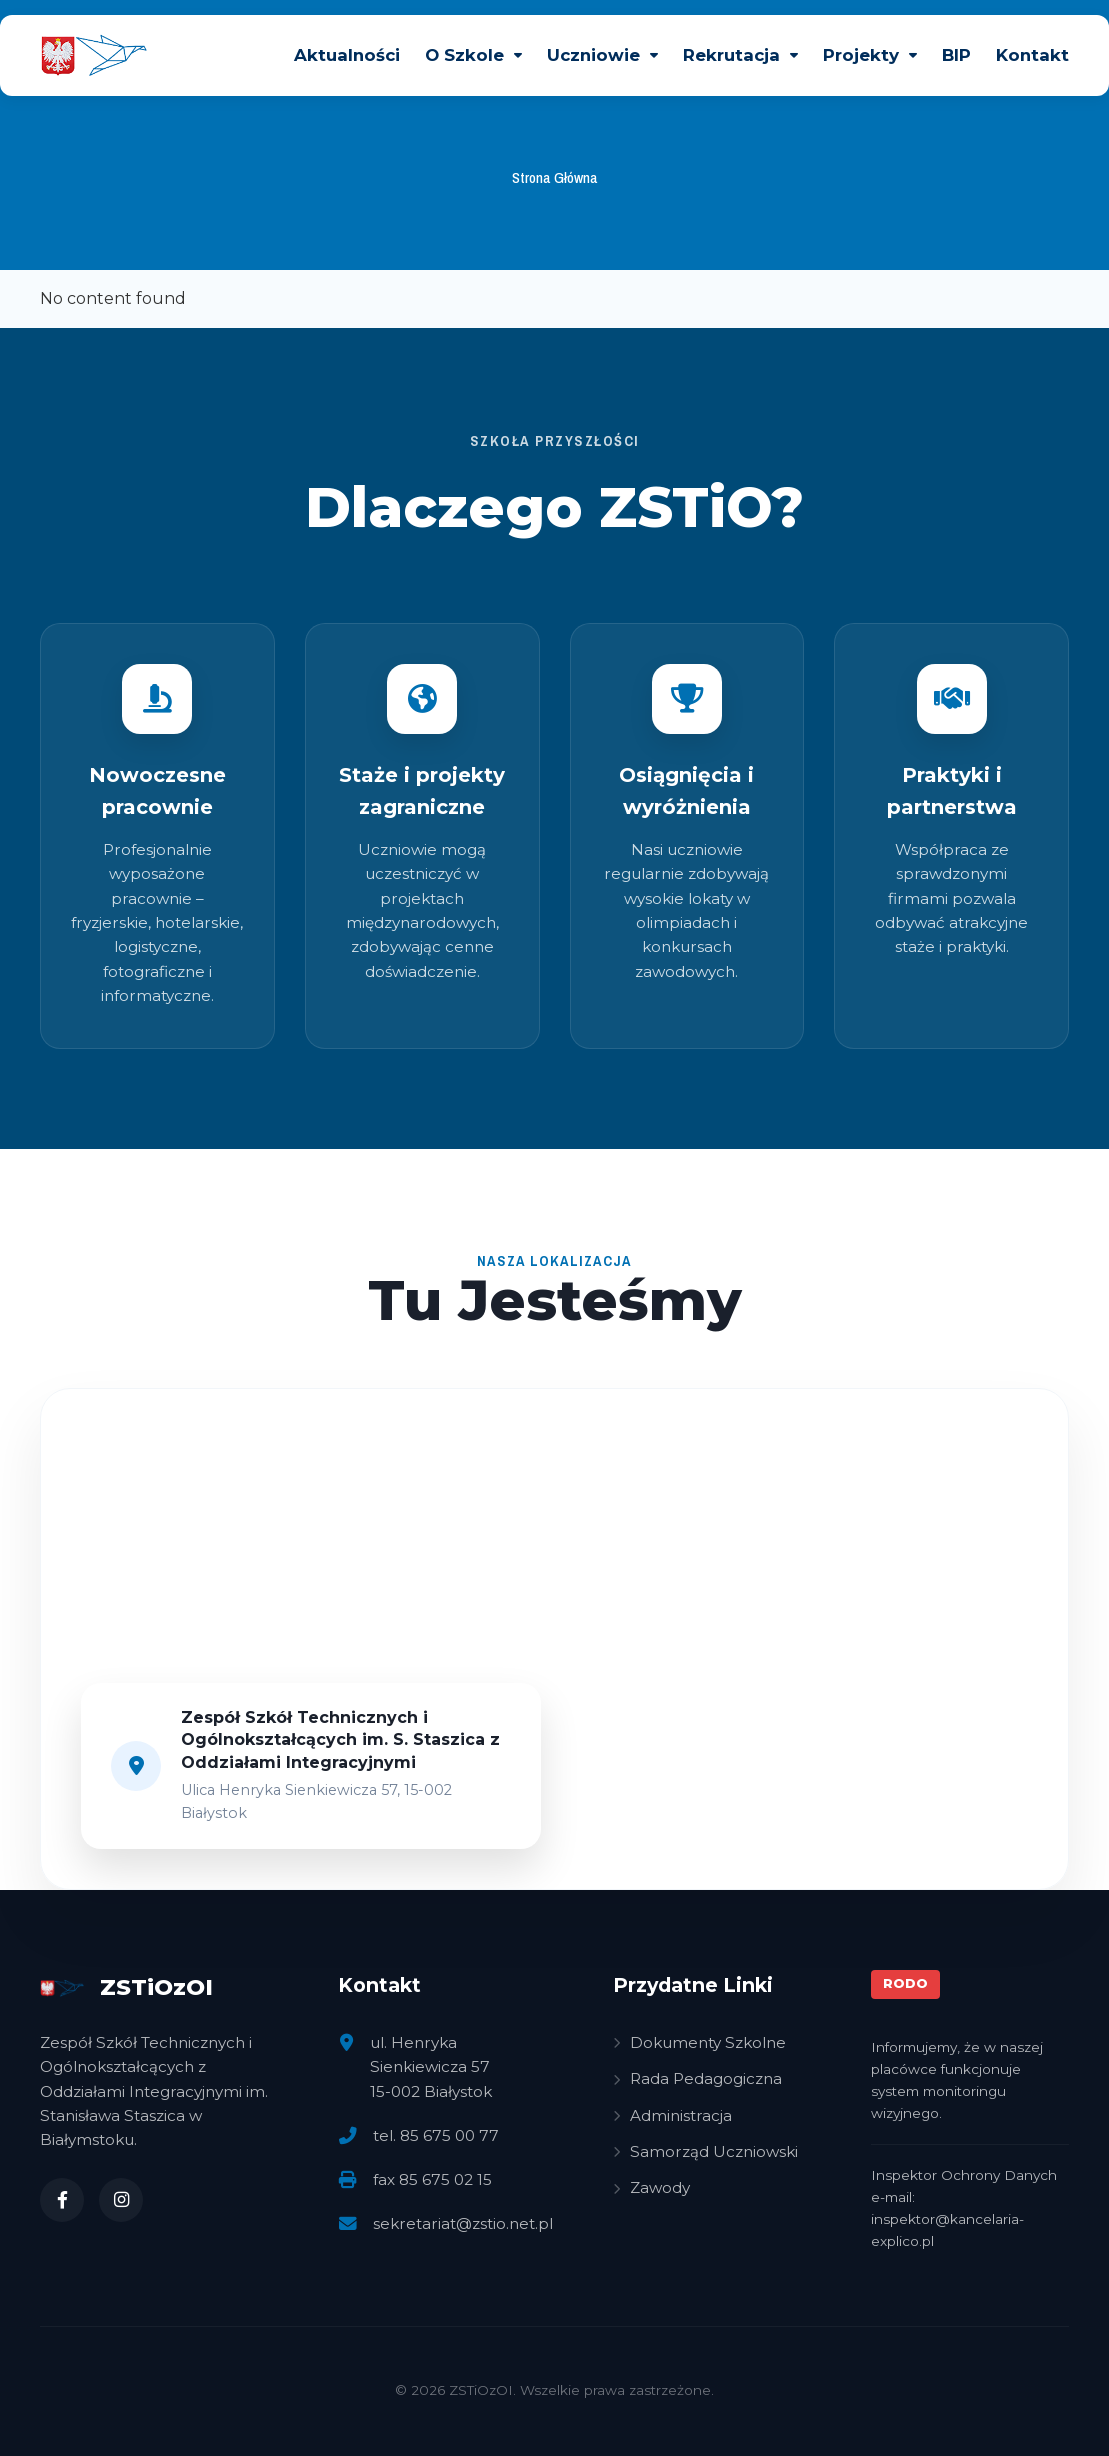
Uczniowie (593, 55)
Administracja (672, 2115)
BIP (956, 55)
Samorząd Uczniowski (705, 2151)
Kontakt (1032, 55)
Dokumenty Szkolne (699, 2042)
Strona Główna (555, 177)
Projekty (861, 55)
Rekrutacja (731, 55)
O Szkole (464, 55)
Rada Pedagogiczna (697, 2078)
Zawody (651, 2187)
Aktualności (347, 55)
